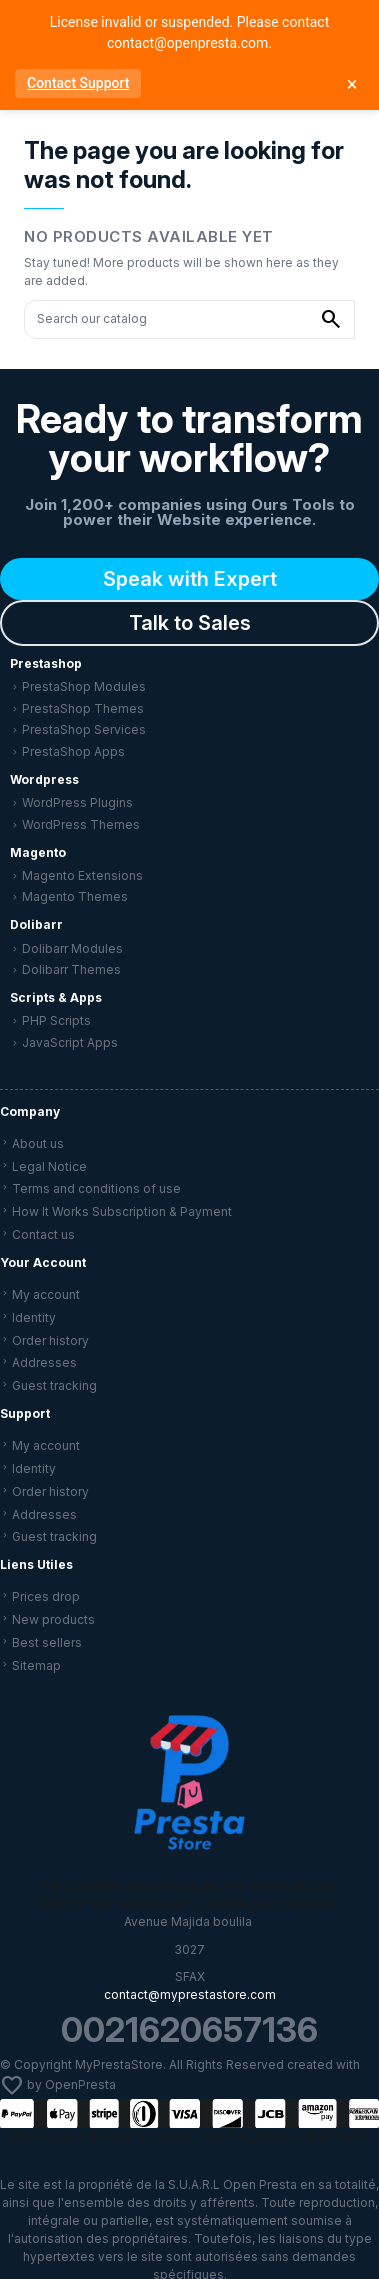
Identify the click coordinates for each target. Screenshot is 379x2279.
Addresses (44, 1362)
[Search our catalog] (331, 319)
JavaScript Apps (70, 1042)
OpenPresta (80, 2085)
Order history (50, 1340)
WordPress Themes (81, 824)
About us (38, 1143)
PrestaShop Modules (84, 686)
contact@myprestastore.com (190, 1994)
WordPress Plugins (77, 802)
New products (53, 1619)
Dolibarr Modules (72, 948)
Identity (34, 1317)
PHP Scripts (56, 1020)
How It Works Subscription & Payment (122, 1211)
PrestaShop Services (84, 729)
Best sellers (47, 1642)
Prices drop (46, 1596)
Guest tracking (54, 1385)
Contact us (43, 1234)
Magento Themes (75, 896)
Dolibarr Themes (71, 969)
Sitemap (36, 1665)
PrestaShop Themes (83, 708)
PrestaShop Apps (73, 751)
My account (46, 1294)
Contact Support (78, 83)
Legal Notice (49, 1166)
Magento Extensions (82, 875)
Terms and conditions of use (96, 1188)
